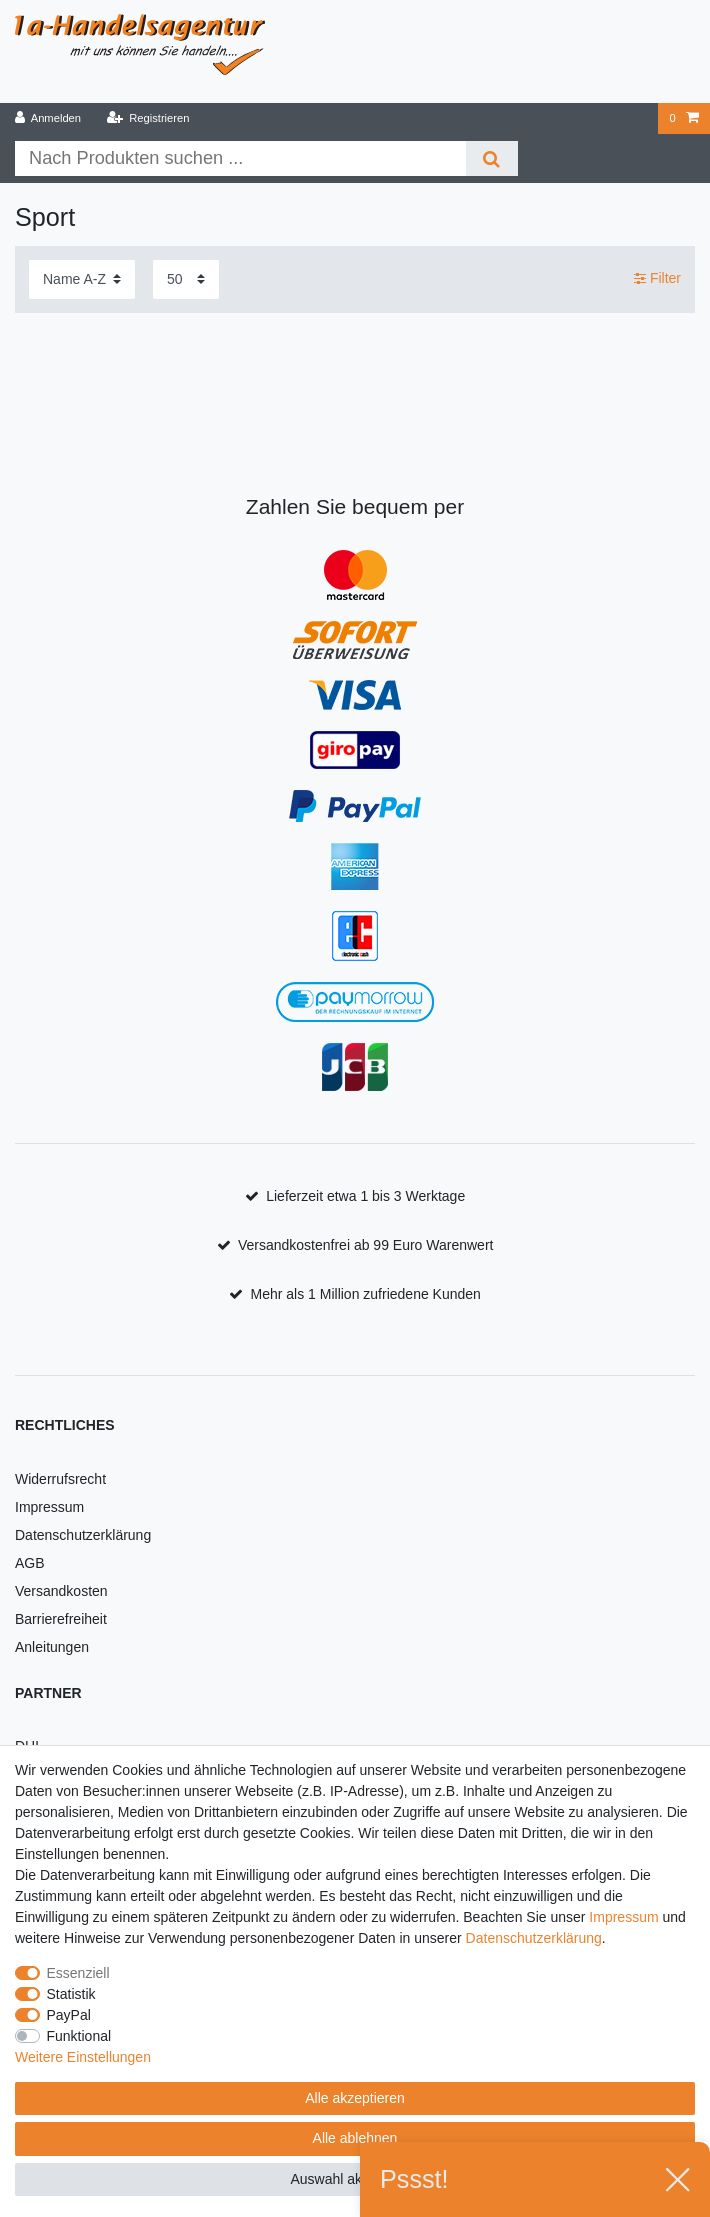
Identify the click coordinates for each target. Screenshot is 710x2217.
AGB (30, 1563)
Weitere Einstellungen (83, 2057)
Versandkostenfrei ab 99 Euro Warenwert (366, 1245)
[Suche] (491, 158)
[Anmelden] (48, 118)
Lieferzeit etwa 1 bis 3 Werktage (365, 1196)
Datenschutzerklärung (83, 1535)
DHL (29, 1746)
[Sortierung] (82, 279)
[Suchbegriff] (240, 158)
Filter (657, 279)
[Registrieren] (147, 118)
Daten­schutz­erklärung (534, 1938)
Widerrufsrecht (60, 1479)
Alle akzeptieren (355, 2098)
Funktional (79, 2036)
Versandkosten (61, 1591)
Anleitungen (52, 1647)
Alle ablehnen (355, 2138)
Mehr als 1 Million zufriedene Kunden (366, 1294)
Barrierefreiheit (61, 1619)
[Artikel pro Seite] (186, 279)
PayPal (69, 2015)
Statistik (71, 1994)
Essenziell (78, 1973)
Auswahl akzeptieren (354, 2179)
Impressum (49, 1507)
